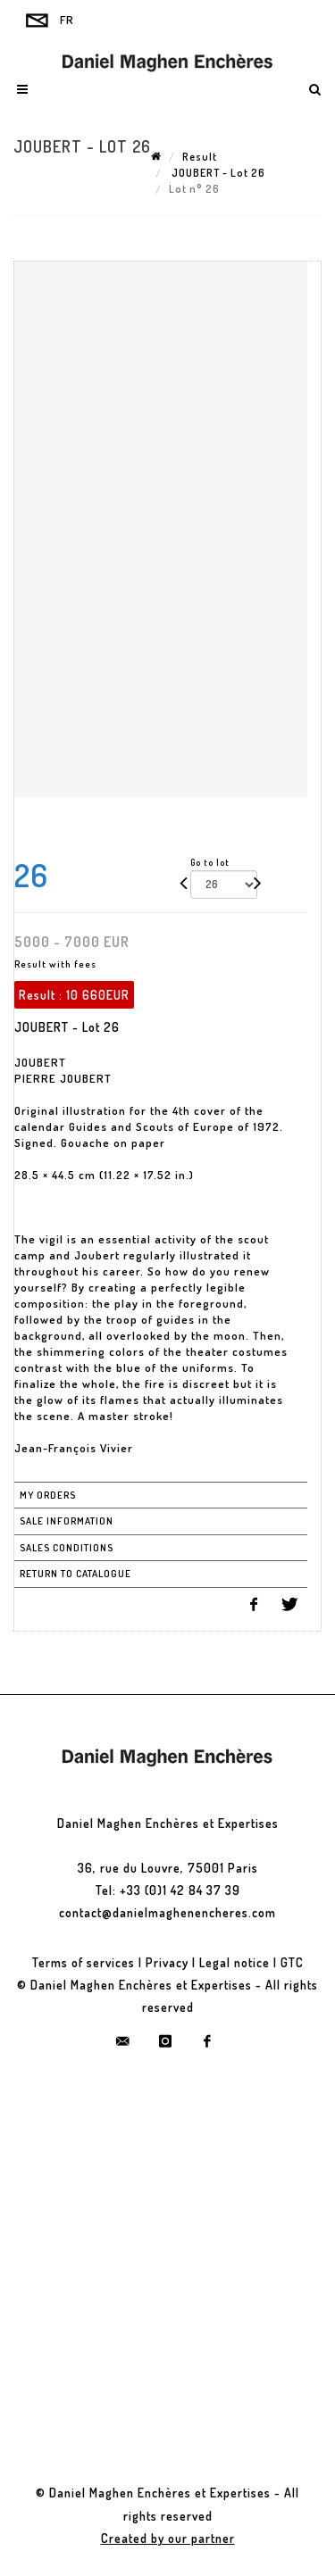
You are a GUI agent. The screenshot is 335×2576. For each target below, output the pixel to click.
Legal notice (234, 1962)
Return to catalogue (75, 1573)
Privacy (167, 1962)
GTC (292, 1962)
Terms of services (83, 1962)
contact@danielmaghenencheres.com (167, 1912)
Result (199, 156)
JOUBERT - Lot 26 (217, 172)
